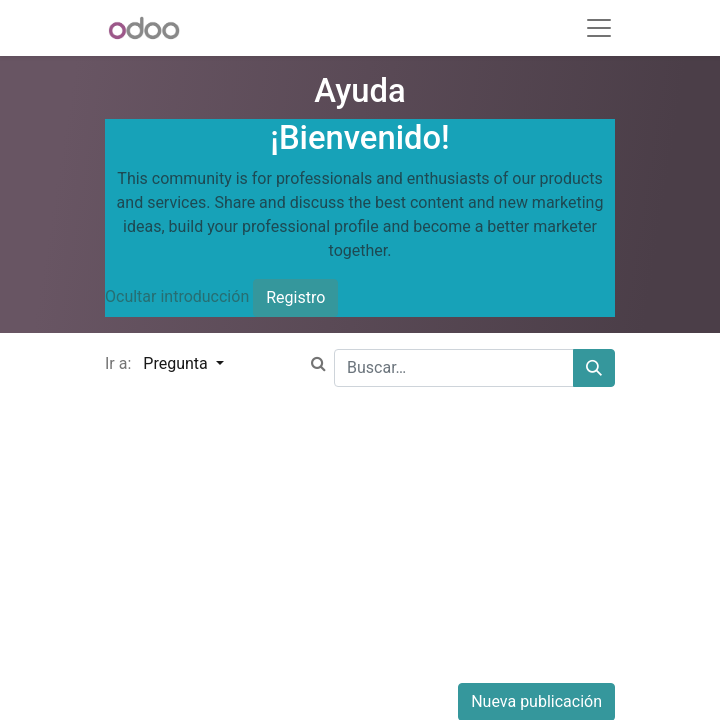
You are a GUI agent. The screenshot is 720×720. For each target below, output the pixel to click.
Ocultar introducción (177, 296)
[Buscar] (594, 368)
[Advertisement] (360, 543)
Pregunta (177, 363)
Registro (295, 297)
